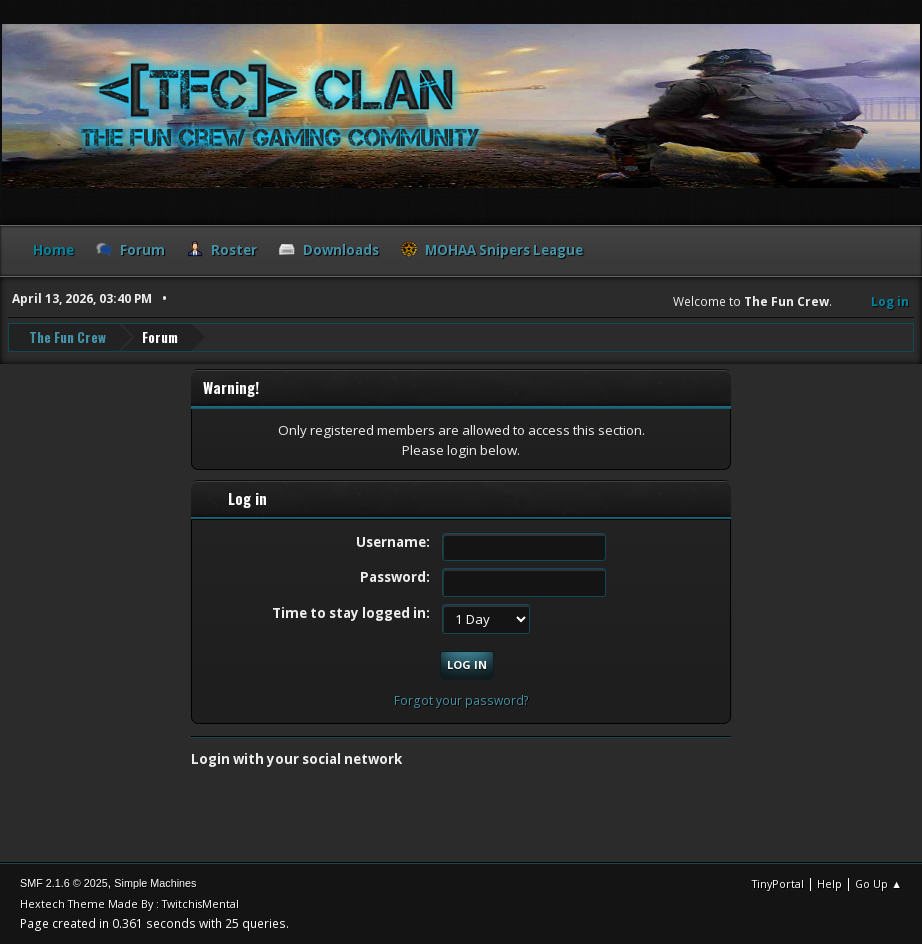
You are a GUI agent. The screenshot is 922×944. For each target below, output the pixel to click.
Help (829, 883)
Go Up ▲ (878, 883)
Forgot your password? (461, 700)
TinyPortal (778, 883)
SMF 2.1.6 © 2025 (64, 883)
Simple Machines (155, 883)
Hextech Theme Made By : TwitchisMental (129, 903)
